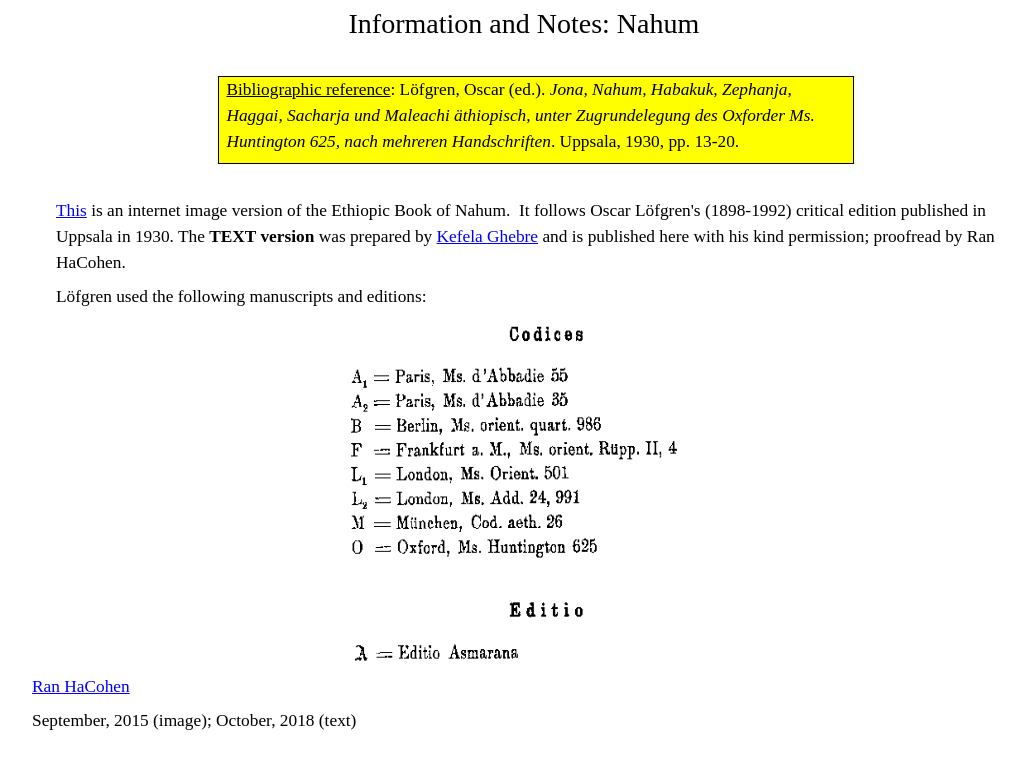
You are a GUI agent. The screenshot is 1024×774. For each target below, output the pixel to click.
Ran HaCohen (81, 686)
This (71, 210)
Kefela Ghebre (488, 236)
